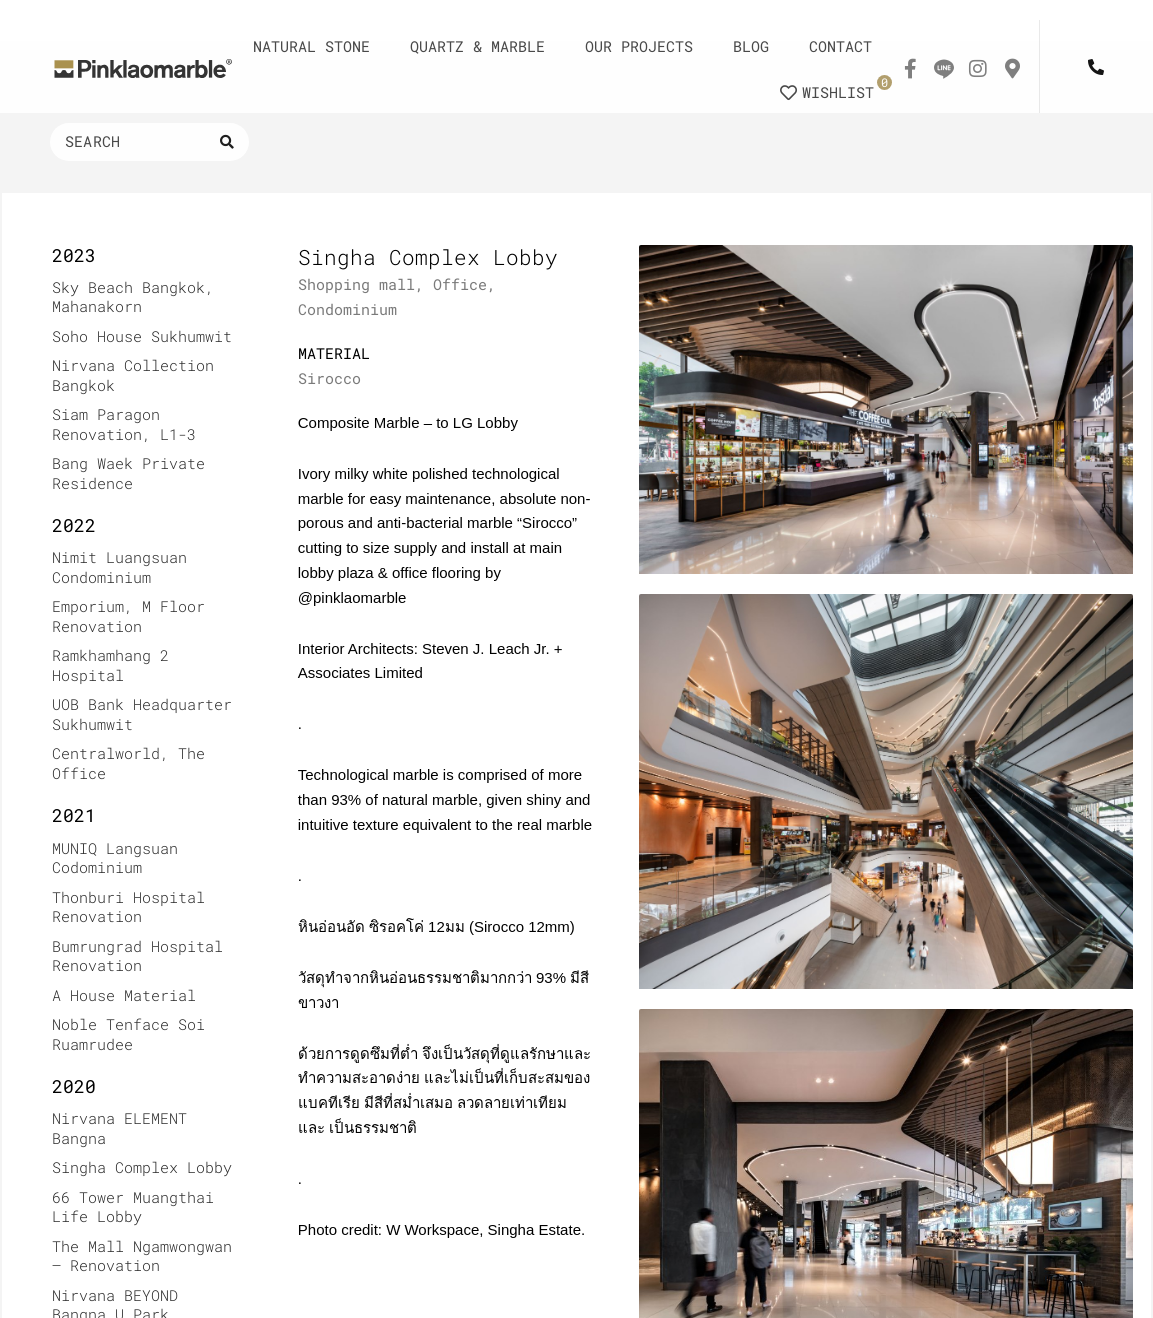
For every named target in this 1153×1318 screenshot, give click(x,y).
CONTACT (840, 46)
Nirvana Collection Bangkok (133, 375)
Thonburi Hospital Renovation (128, 907)
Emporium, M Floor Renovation (128, 616)
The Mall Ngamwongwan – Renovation (142, 1256)
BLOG (751, 46)
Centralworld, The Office (128, 763)
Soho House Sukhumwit (142, 336)
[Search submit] (227, 142)
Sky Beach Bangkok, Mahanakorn (133, 297)
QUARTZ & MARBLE (477, 46)
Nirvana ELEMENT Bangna (119, 1128)
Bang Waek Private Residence (128, 473)
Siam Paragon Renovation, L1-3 (124, 424)
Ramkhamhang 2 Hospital (110, 665)
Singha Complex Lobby (142, 1167)
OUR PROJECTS (639, 46)
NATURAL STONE (311, 46)
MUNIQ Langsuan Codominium (115, 858)
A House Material (124, 995)
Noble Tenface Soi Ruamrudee (128, 1034)
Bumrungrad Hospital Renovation (137, 956)
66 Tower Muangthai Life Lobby (133, 1207)
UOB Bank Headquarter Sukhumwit (142, 714)
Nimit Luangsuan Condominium (119, 567)
